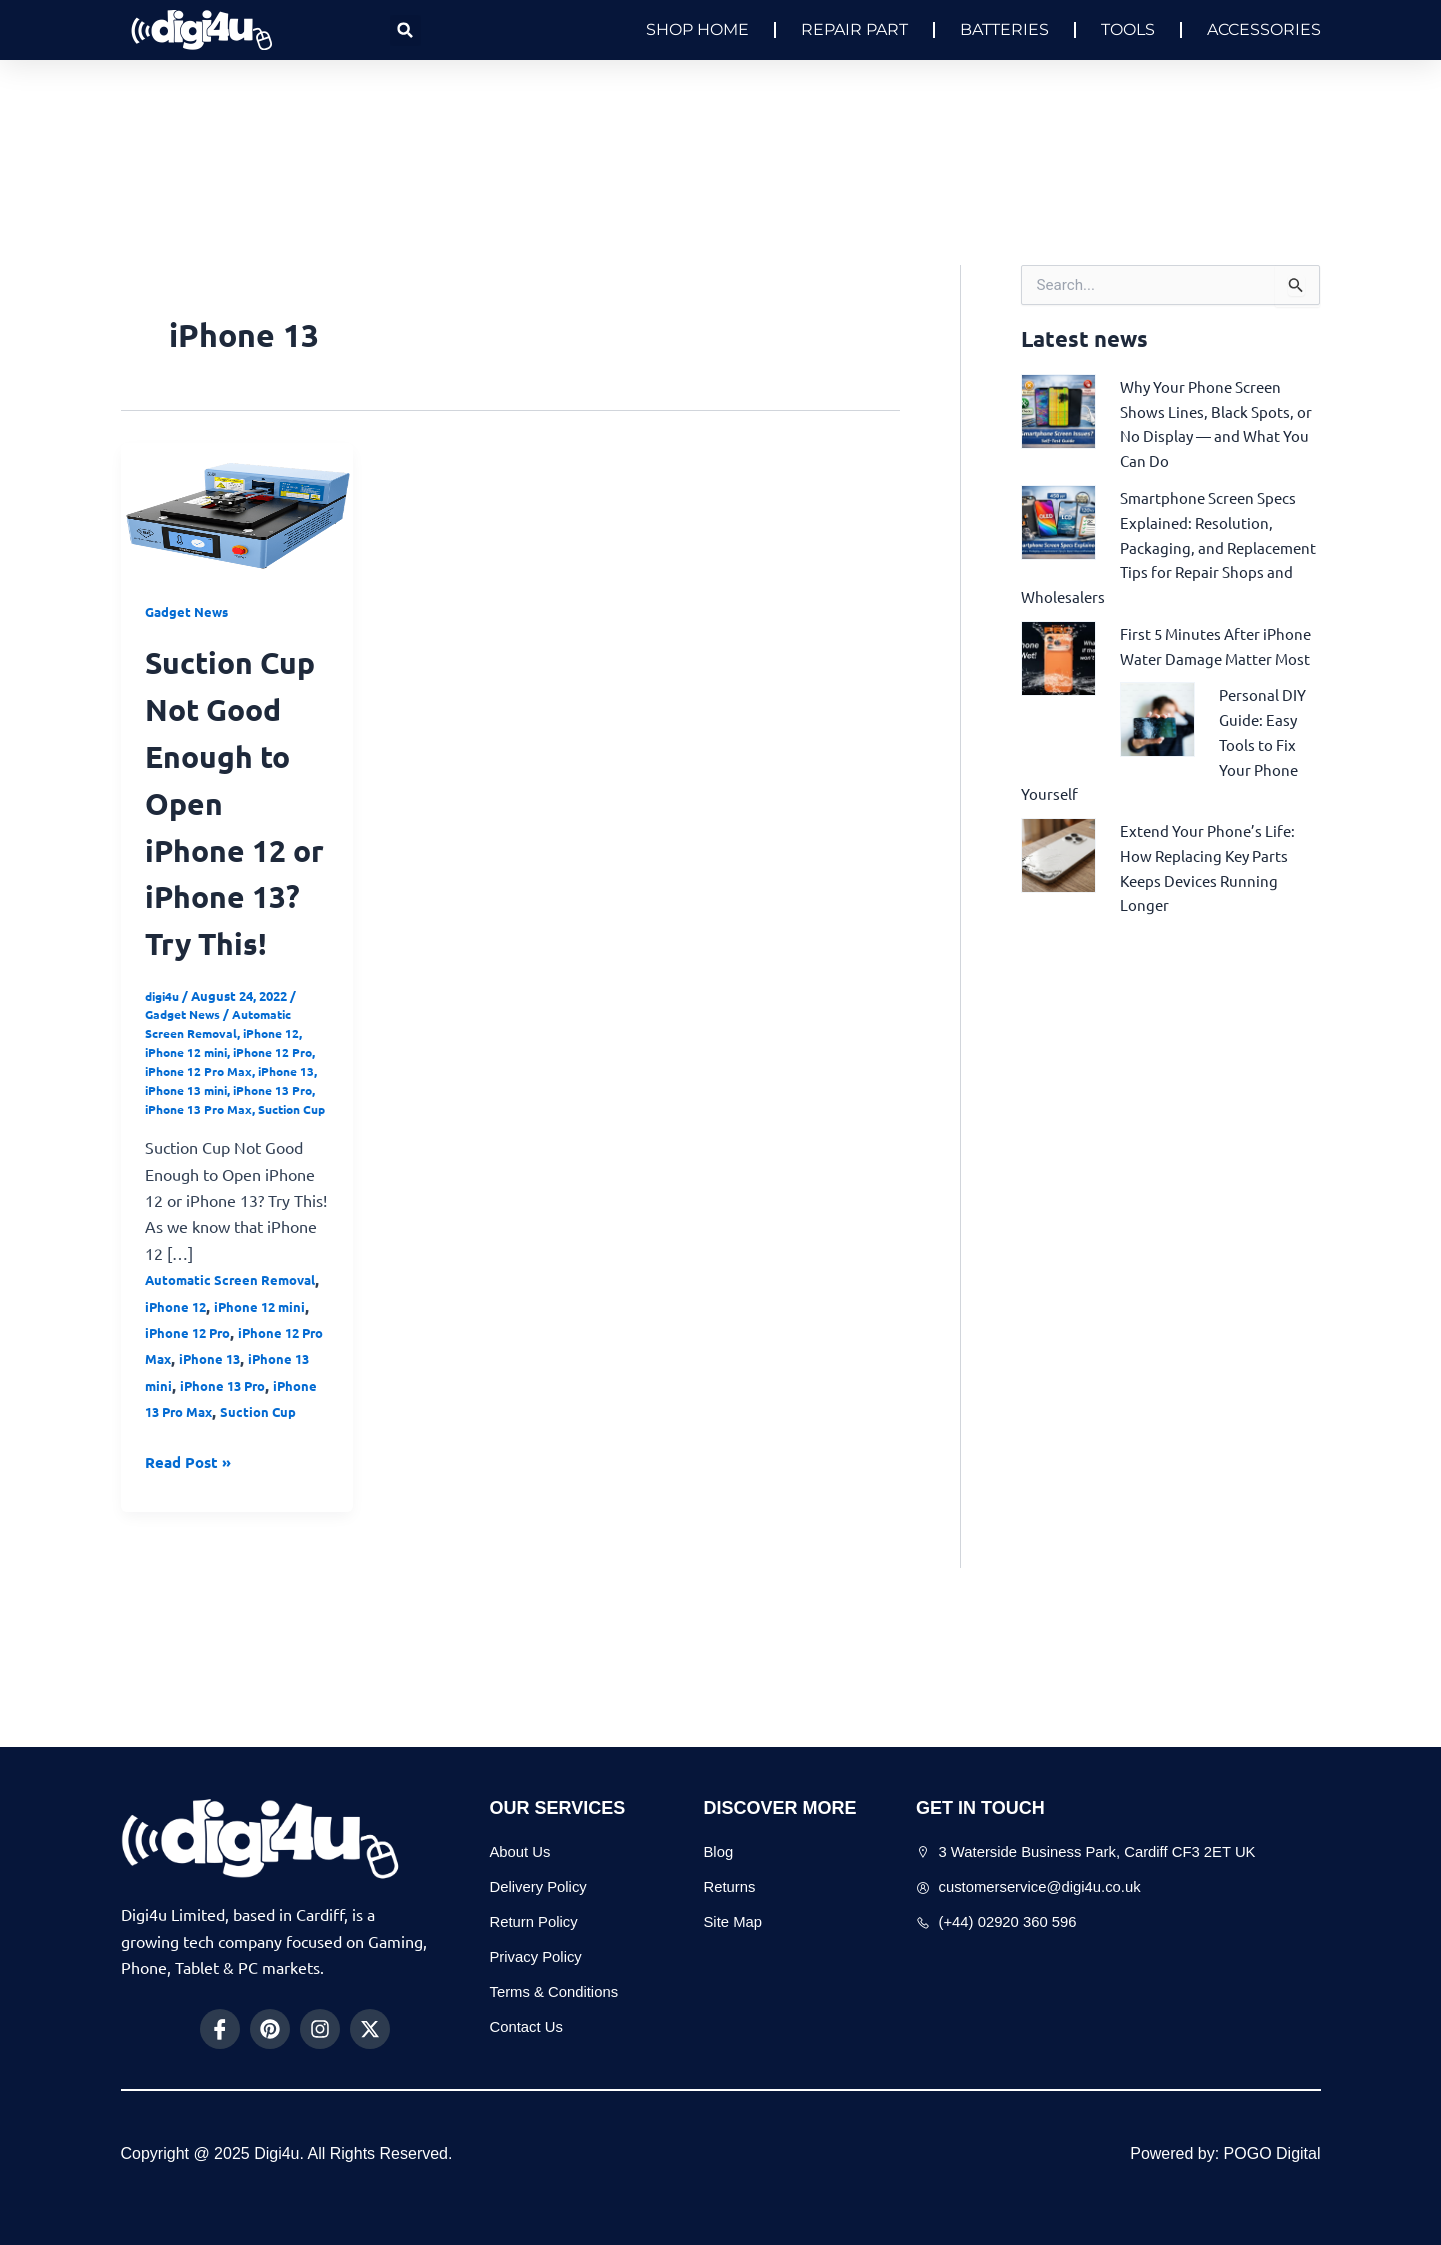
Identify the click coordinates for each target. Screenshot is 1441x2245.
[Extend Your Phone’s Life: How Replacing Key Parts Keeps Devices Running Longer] (1058, 865)
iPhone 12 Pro (191, 1444)
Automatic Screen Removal (225, 1117)
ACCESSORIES (1264, 29)
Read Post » (191, 1598)
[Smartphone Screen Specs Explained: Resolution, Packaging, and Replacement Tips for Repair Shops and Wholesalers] (1058, 517)
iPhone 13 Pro (187, 1201)
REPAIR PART (854, 29)
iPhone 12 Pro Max (229, 1164)
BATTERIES (1004, 29)
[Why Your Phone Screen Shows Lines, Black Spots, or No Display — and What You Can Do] (1058, 409)
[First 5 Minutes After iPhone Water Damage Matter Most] (1058, 649)
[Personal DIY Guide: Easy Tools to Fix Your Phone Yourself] (1157, 733)
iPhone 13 (175, 1182)
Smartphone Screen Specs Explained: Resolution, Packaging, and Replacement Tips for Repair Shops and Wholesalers (1163, 542)
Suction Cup (215, 1220)
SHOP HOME (697, 29)
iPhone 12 (282, 1126)
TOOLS (1128, 29)
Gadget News (189, 611)
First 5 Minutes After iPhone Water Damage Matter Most (1200, 650)
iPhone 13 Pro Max (207, 1523)
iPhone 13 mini (257, 1182)
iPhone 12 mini (190, 1145)
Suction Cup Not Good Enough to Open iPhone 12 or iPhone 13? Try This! (232, 847)
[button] (405, 30)
